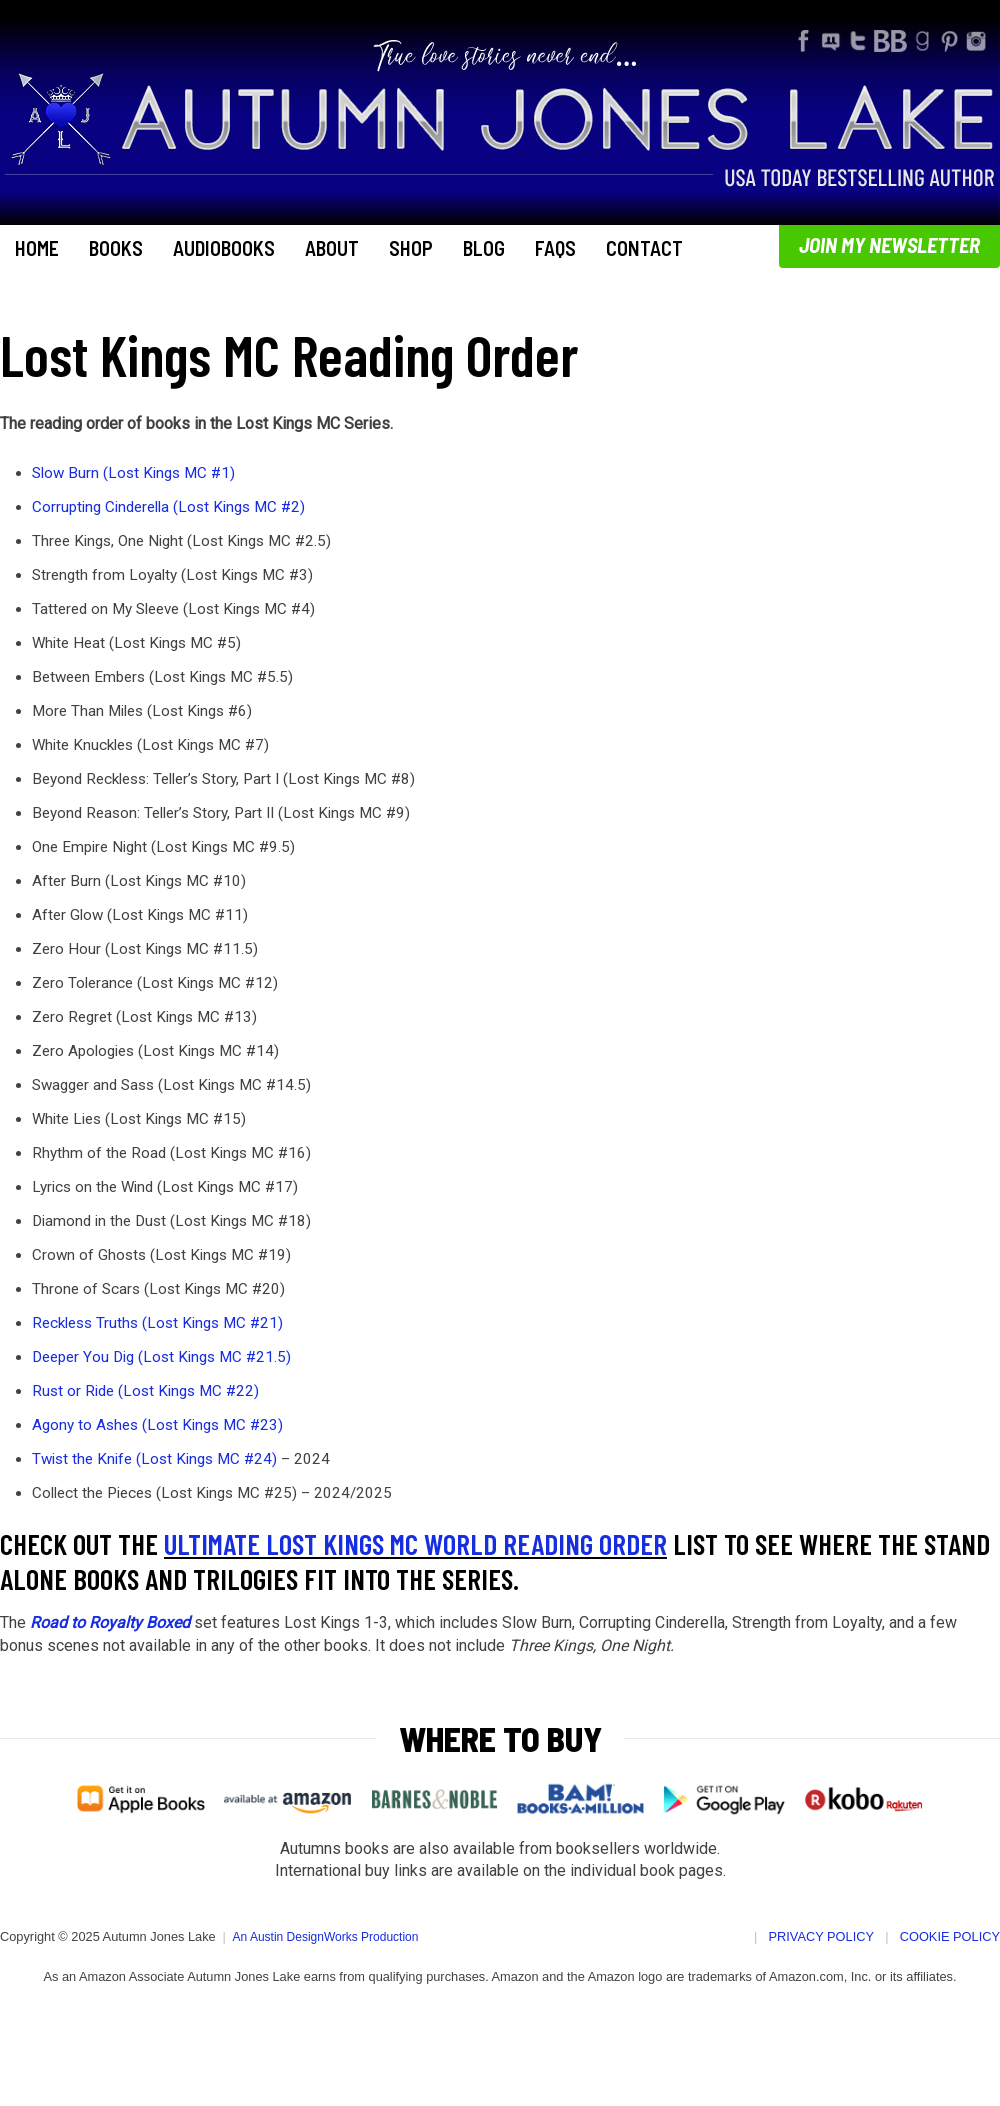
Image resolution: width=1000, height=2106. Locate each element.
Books (116, 248)
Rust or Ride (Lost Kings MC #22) (145, 1391)
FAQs (555, 248)
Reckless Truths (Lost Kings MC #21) (157, 1323)
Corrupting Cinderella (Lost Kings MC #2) (168, 507)
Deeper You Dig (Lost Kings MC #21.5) (161, 1357)
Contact (644, 248)
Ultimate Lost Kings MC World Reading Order (415, 1543)
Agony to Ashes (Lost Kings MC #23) (157, 1425)
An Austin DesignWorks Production (326, 1937)
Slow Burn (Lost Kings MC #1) (133, 473)
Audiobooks (224, 248)
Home (37, 248)
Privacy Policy (822, 1936)
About (332, 248)
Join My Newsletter (889, 244)
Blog (484, 248)
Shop (411, 248)
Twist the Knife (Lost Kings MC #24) (154, 1459)
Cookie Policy (950, 1936)
